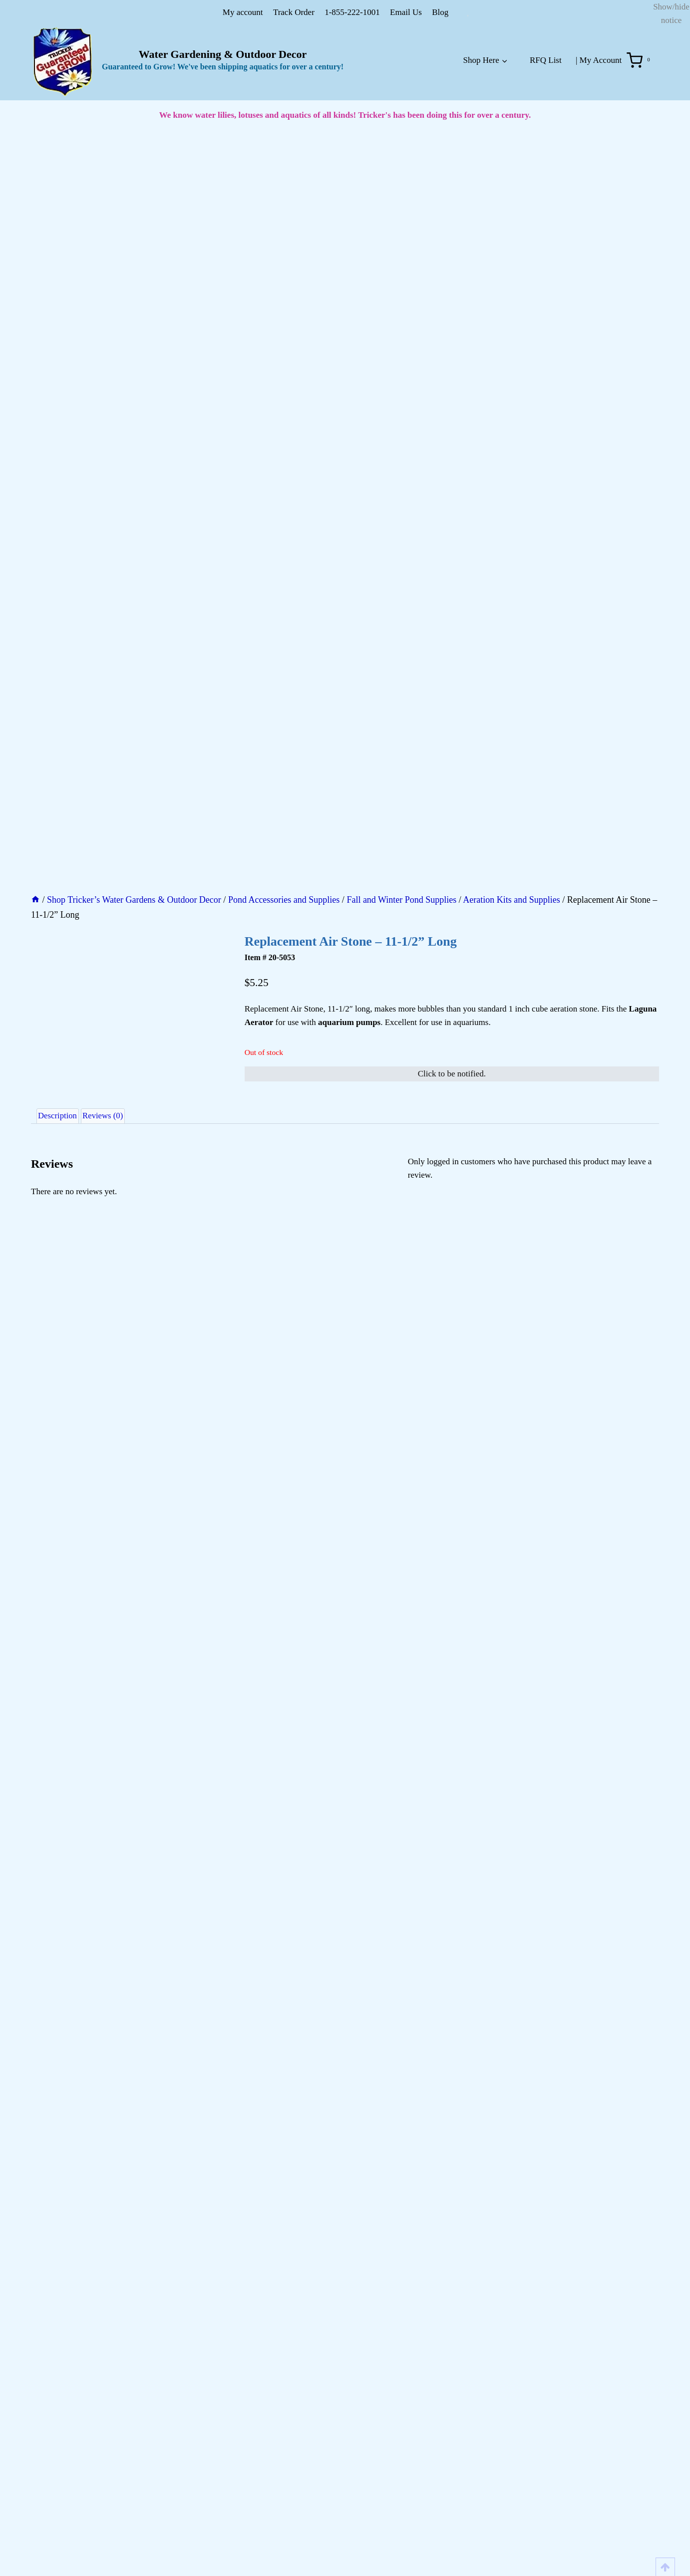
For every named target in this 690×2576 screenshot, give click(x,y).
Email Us (406, 12)
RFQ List (546, 60)
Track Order (294, 12)
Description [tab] (63, 865)
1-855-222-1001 (352, 12)
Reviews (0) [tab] (119, 865)
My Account (601, 60)
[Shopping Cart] (640, 60)
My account (243, 12)
